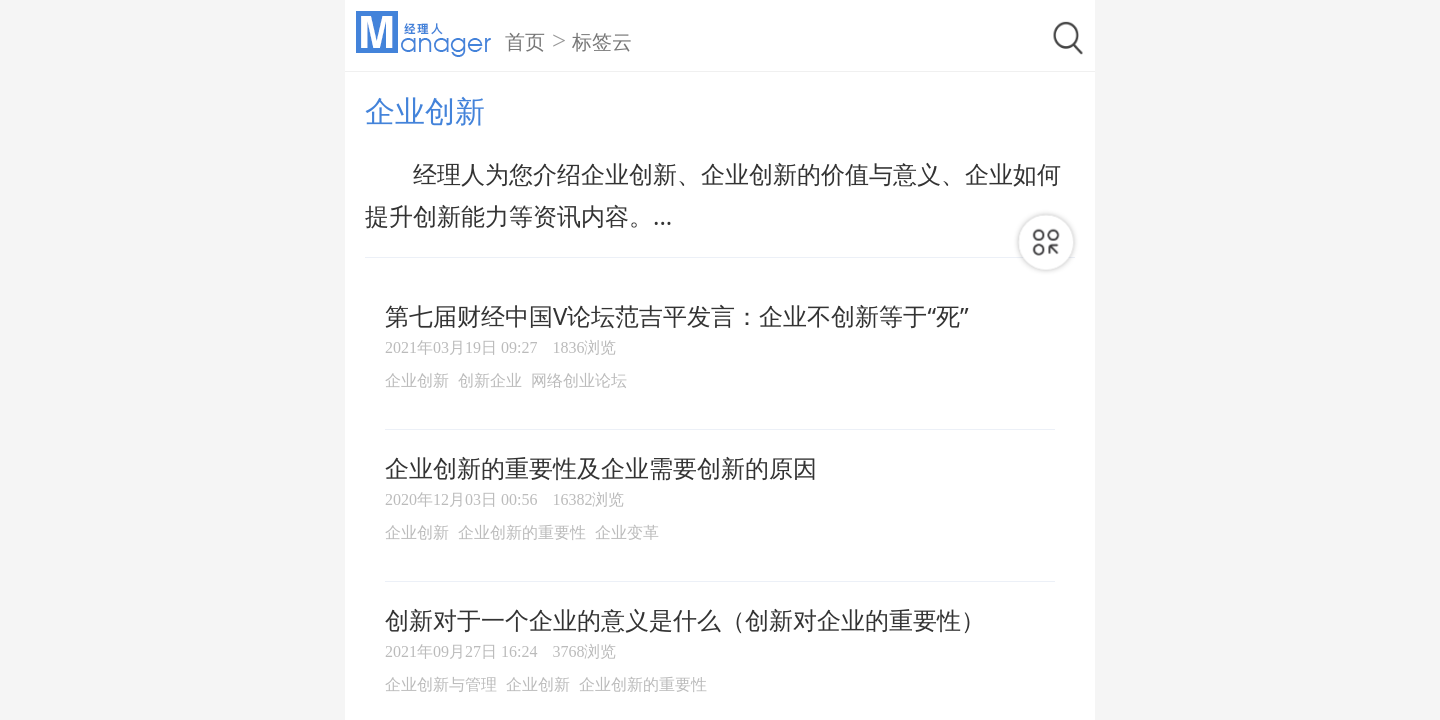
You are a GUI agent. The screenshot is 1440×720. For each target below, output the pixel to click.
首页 (525, 42)
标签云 (602, 42)
